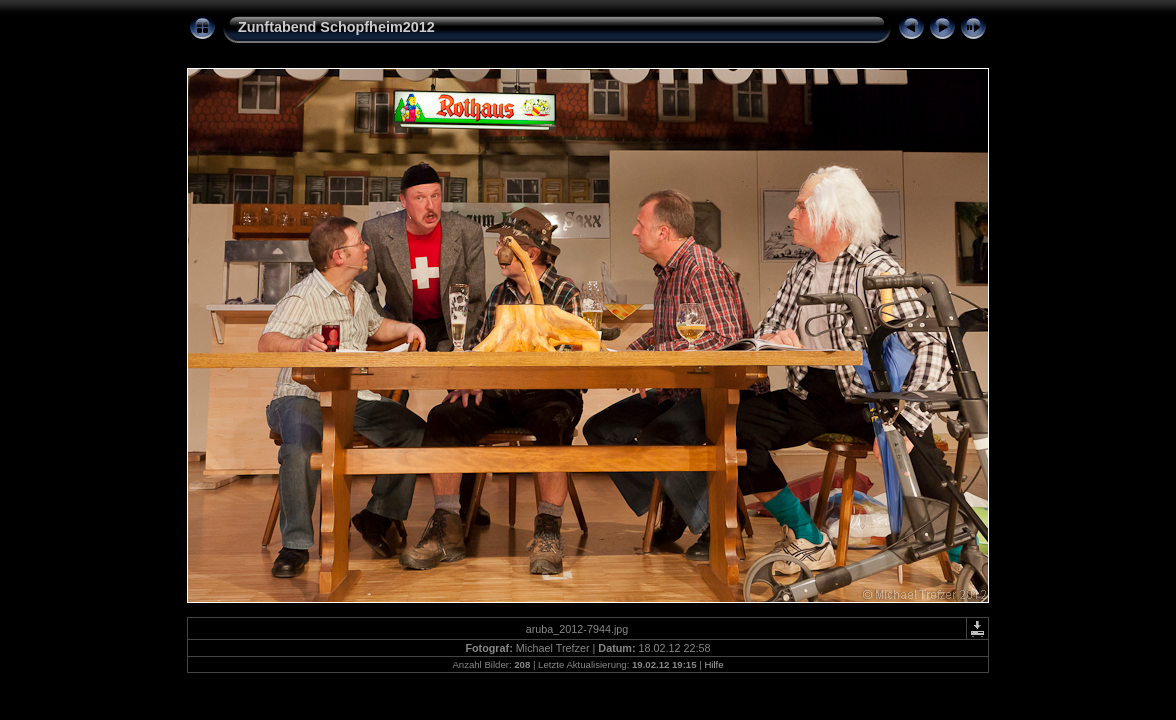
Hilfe (713, 664)
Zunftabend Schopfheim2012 (336, 27)
